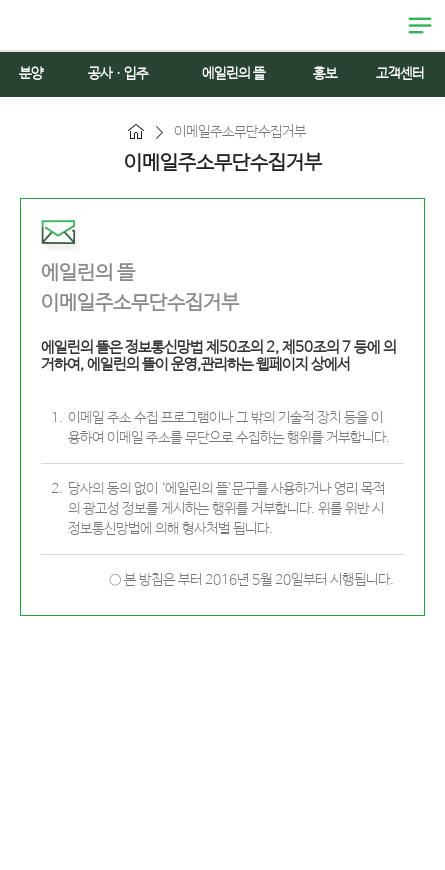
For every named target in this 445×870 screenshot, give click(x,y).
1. (57, 418)
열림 (420, 26)
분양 (31, 74)
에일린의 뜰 (50, 25)
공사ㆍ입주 (118, 74)
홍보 (325, 74)
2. (57, 489)
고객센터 (400, 74)
